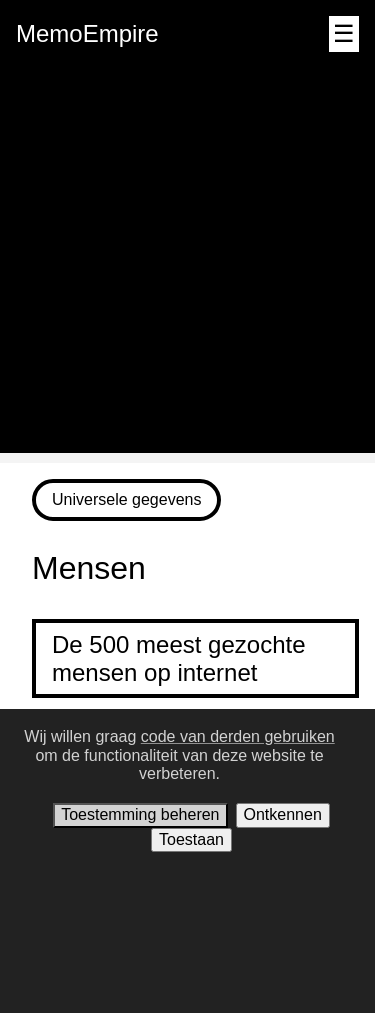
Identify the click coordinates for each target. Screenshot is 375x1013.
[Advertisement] (187, 265)
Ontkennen (283, 814)
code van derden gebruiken (238, 736)
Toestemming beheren (140, 814)
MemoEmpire (87, 33)
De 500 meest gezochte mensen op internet (179, 658)
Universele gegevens (126, 499)
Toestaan (191, 839)
